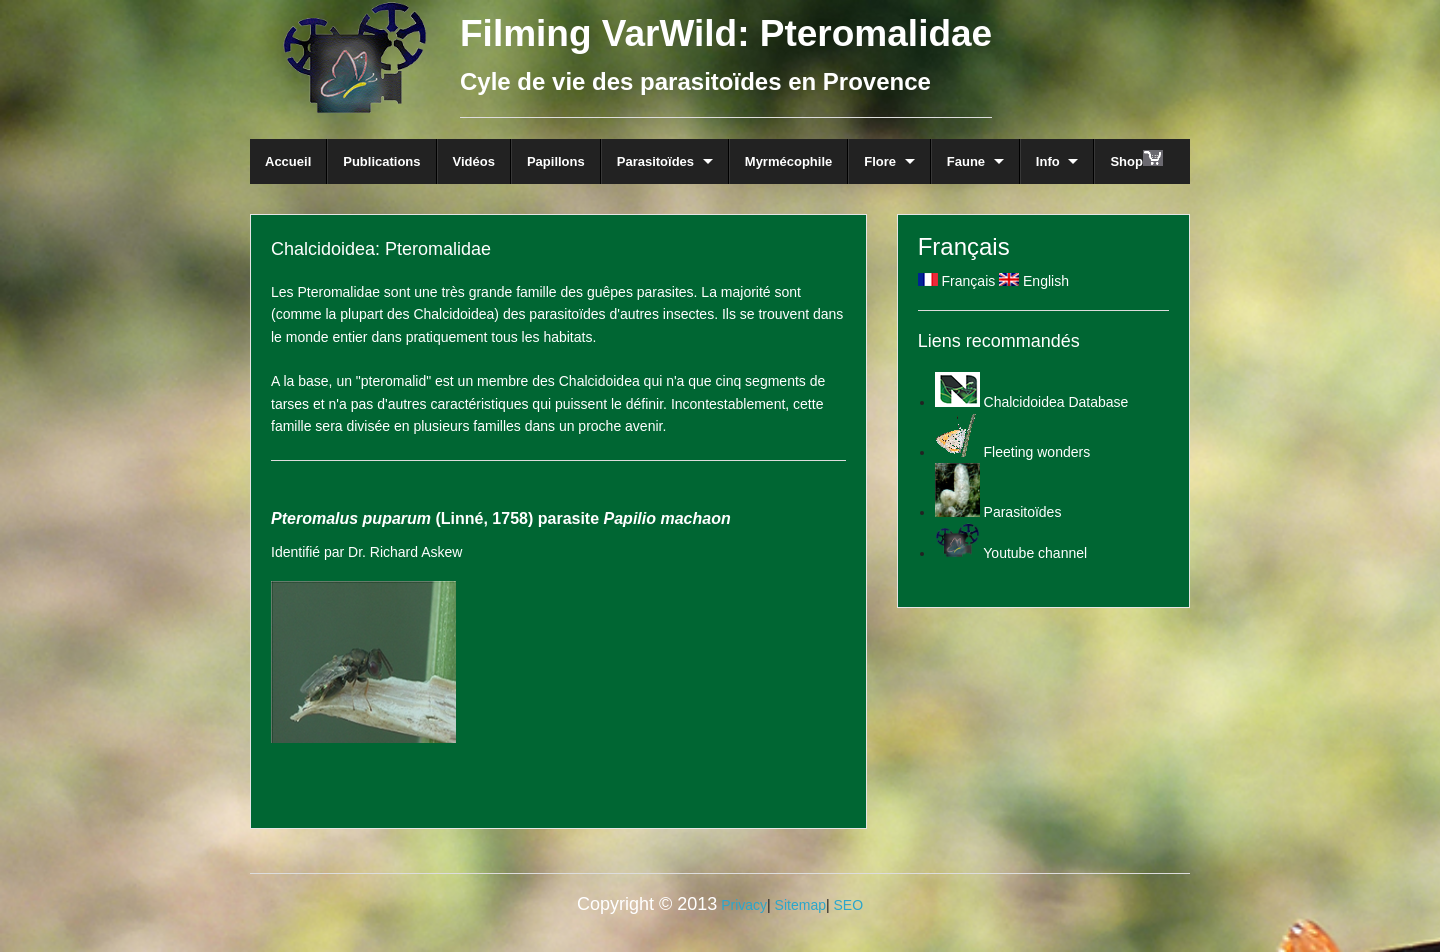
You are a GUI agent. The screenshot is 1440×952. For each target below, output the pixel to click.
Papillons (556, 161)
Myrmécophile (788, 161)
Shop (1136, 159)
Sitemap (800, 905)
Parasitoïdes (655, 161)
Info (1048, 161)
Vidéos (474, 161)
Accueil (288, 161)
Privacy (744, 905)
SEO (848, 905)
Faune (966, 161)
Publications (381, 161)
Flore (880, 161)
